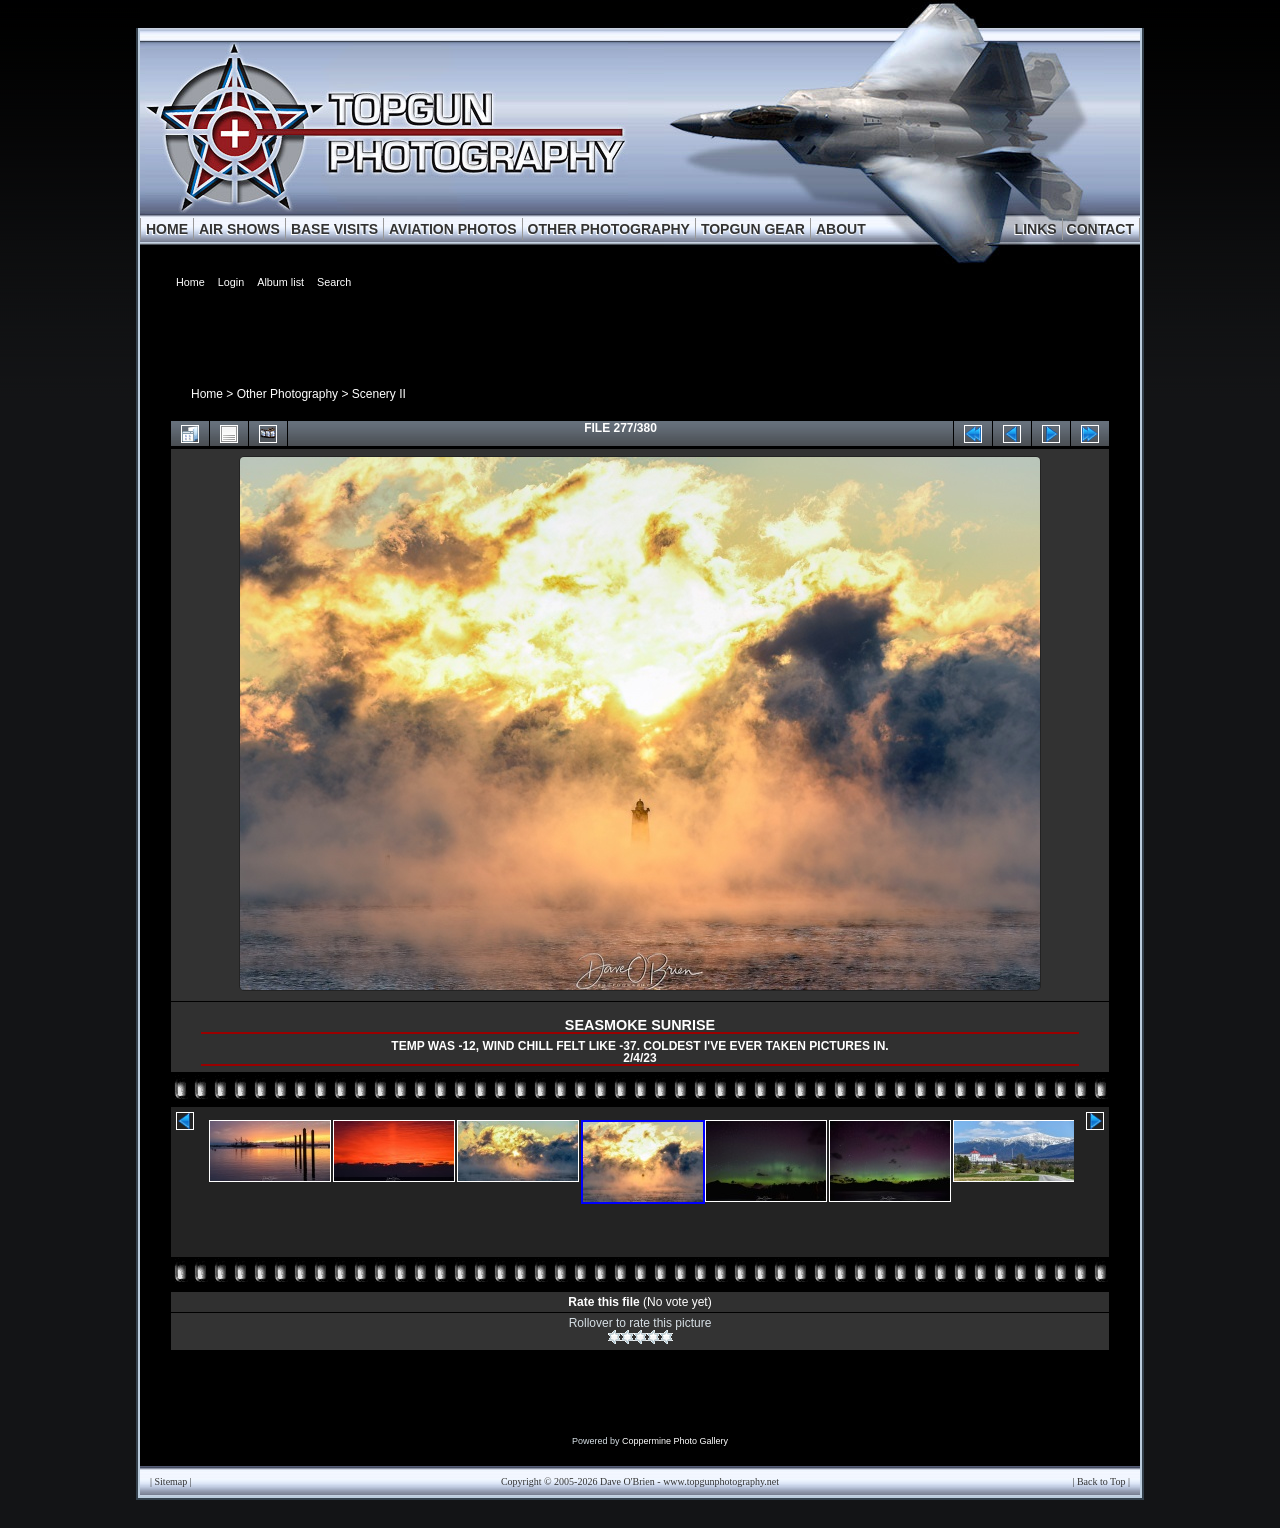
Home (207, 394)
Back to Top (1101, 1481)
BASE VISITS (334, 229)
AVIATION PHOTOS (453, 229)
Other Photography (287, 394)
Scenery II (379, 394)
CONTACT (1100, 229)
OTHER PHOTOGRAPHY (609, 229)
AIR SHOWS (239, 229)
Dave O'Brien (627, 1481)
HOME (167, 229)
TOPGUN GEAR (753, 229)
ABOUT (841, 229)
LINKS (1036, 229)
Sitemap (171, 1481)
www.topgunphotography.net (721, 1481)
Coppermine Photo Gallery (675, 1441)
